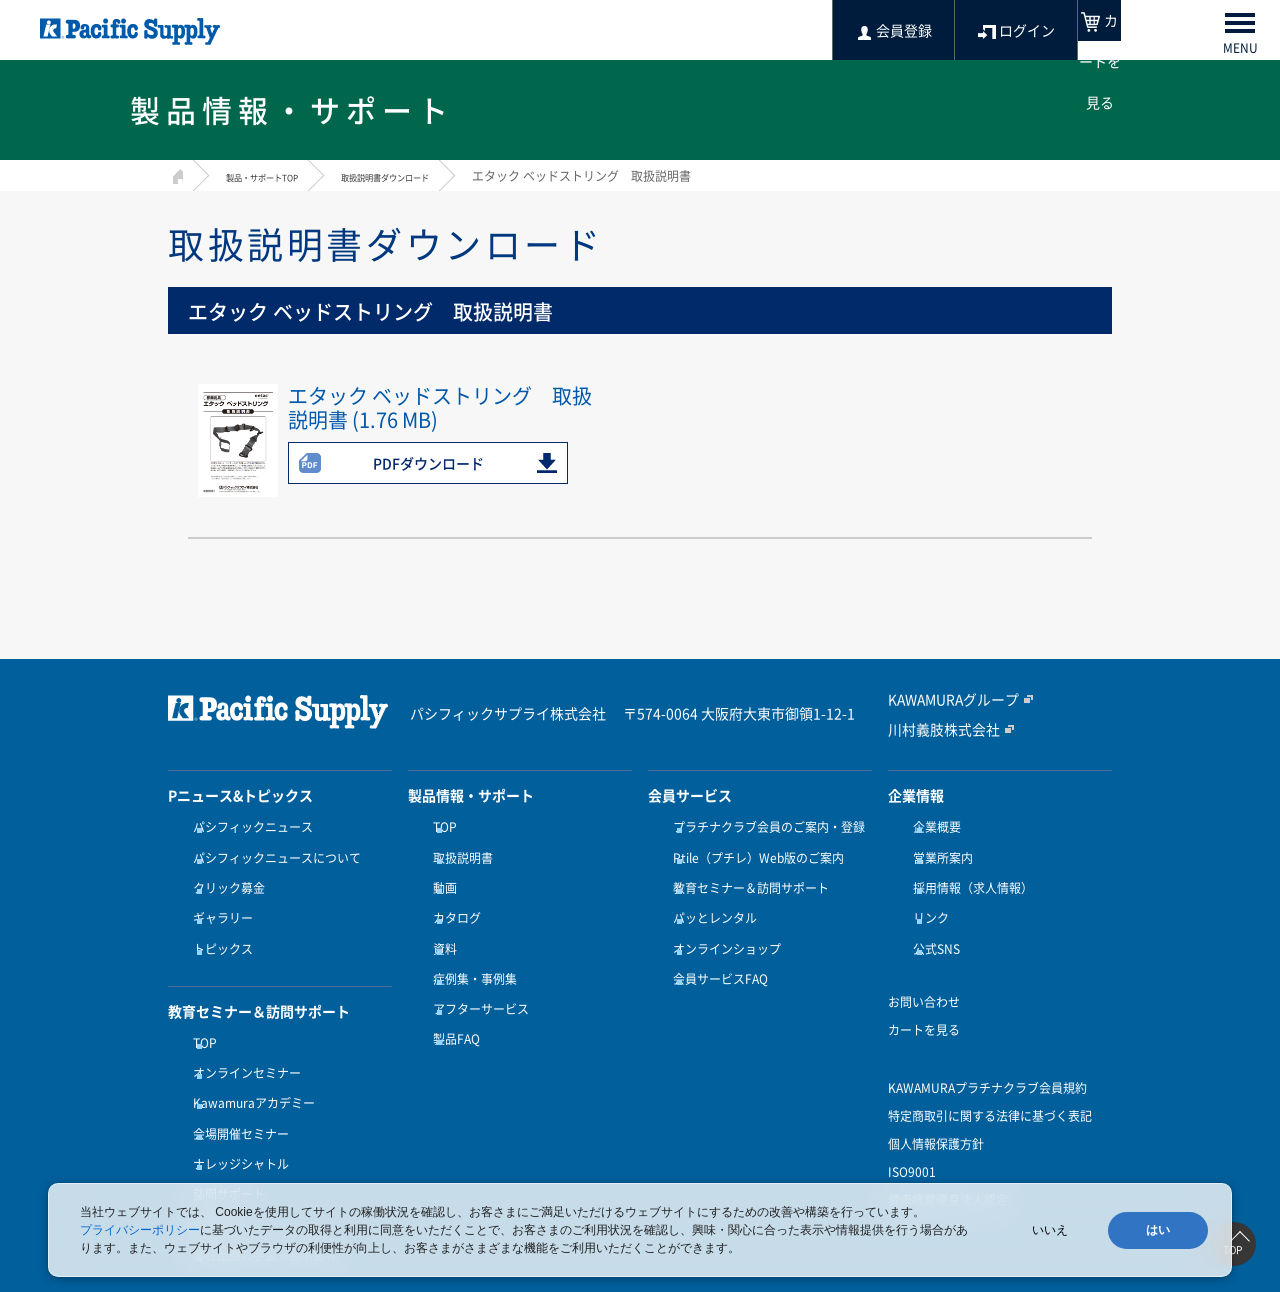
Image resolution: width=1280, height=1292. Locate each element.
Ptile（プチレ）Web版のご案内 (753, 852)
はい (1158, 1230)
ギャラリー (218, 901)
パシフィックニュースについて (272, 852)
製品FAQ (451, 998)
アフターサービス (476, 974)
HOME (175, 173)
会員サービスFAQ (715, 949)
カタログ (452, 901)
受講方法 (212, 1160)
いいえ (1050, 1230)
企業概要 (932, 827)
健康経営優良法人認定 (948, 1170)
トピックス (218, 925)
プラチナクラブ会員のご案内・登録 (764, 827)
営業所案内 (938, 852)
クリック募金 (224, 876)
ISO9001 (912, 1142)
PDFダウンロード (428, 463)
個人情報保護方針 (936, 1114)
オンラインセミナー (242, 1038)
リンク (926, 901)
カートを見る (924, 1000)
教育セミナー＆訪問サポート (746, 876)
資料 (440, 925)
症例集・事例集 (470, 949)
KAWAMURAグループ (945, 700)
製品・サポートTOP (280, 176)
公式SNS (931, 925)
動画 (440, 876)
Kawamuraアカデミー (249, 1062)
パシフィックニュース (248, 827)
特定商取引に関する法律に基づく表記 (990, 1086)
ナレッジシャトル (236, 1111)
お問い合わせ (924, 972)
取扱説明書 (458, 852)
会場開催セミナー (236, 1087)
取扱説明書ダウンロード (443, 176)
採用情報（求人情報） (968, 876)
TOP (200, 1013)
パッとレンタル (710, 901)
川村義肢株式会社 (936, 728)
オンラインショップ (722, 925)
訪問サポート (224, 1135)
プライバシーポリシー (140, 1230)
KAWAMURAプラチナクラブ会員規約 (987, 1058)
